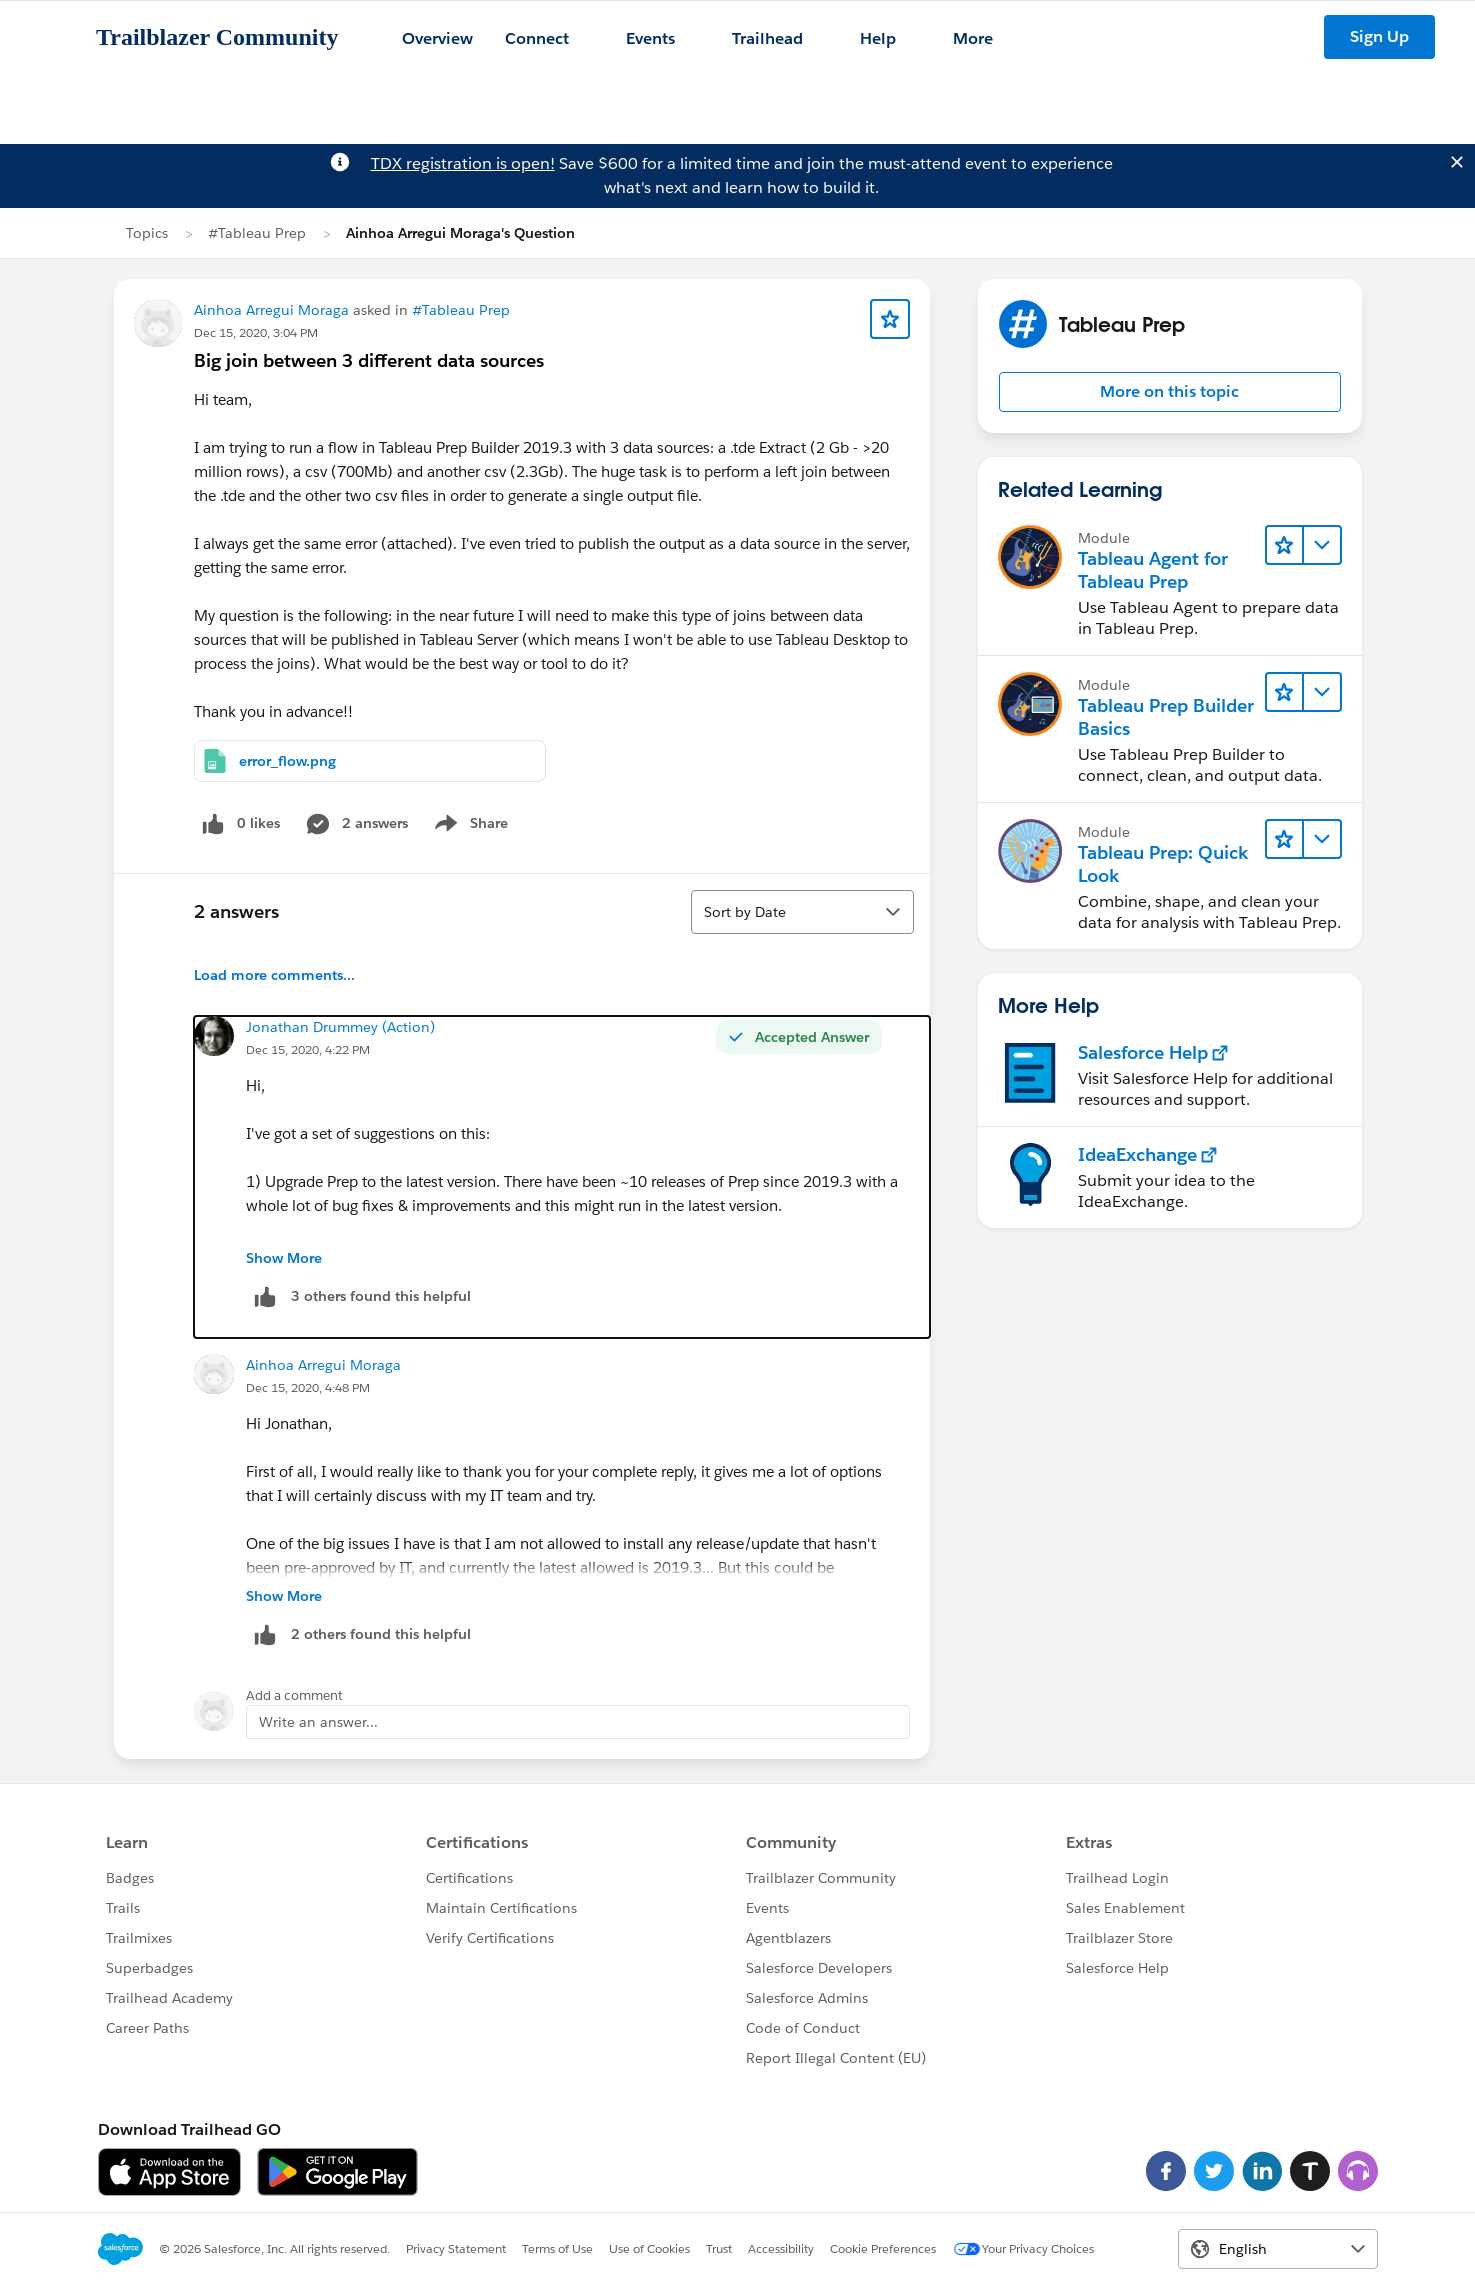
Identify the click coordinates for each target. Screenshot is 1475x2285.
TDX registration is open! (463, 163)
